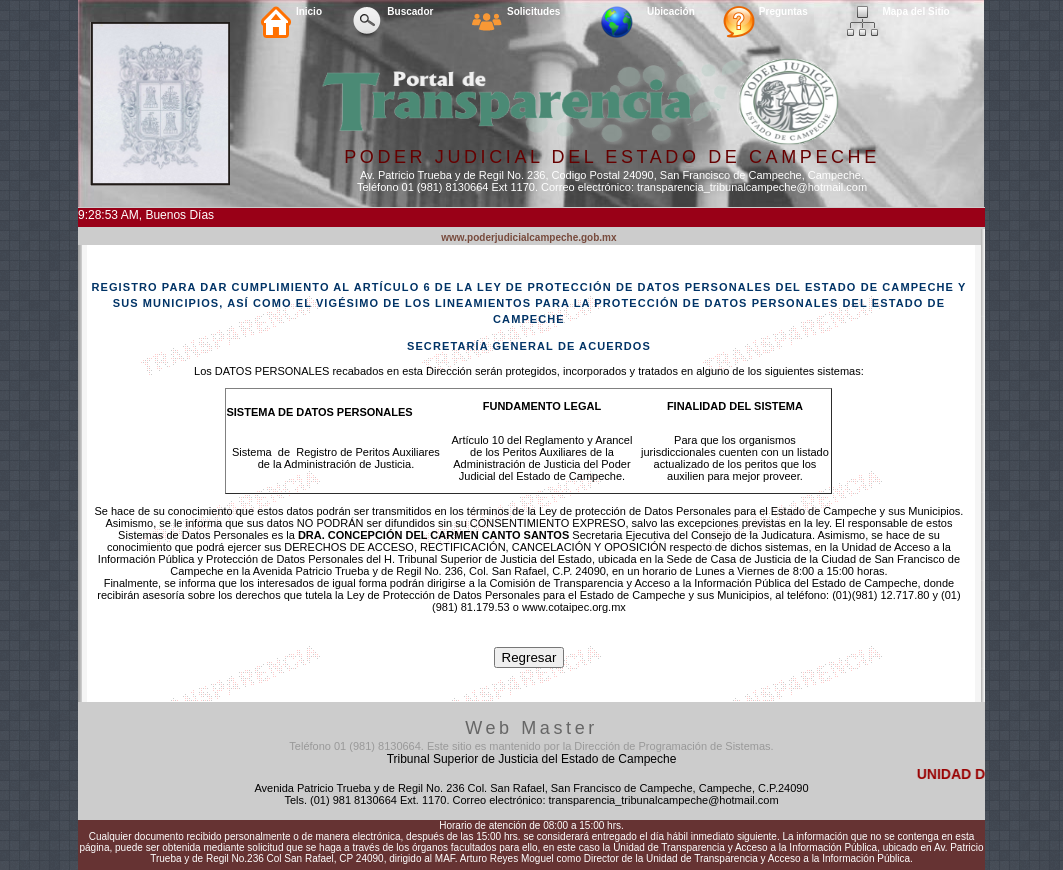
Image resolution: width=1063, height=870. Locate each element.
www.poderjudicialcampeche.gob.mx (528, 237)
